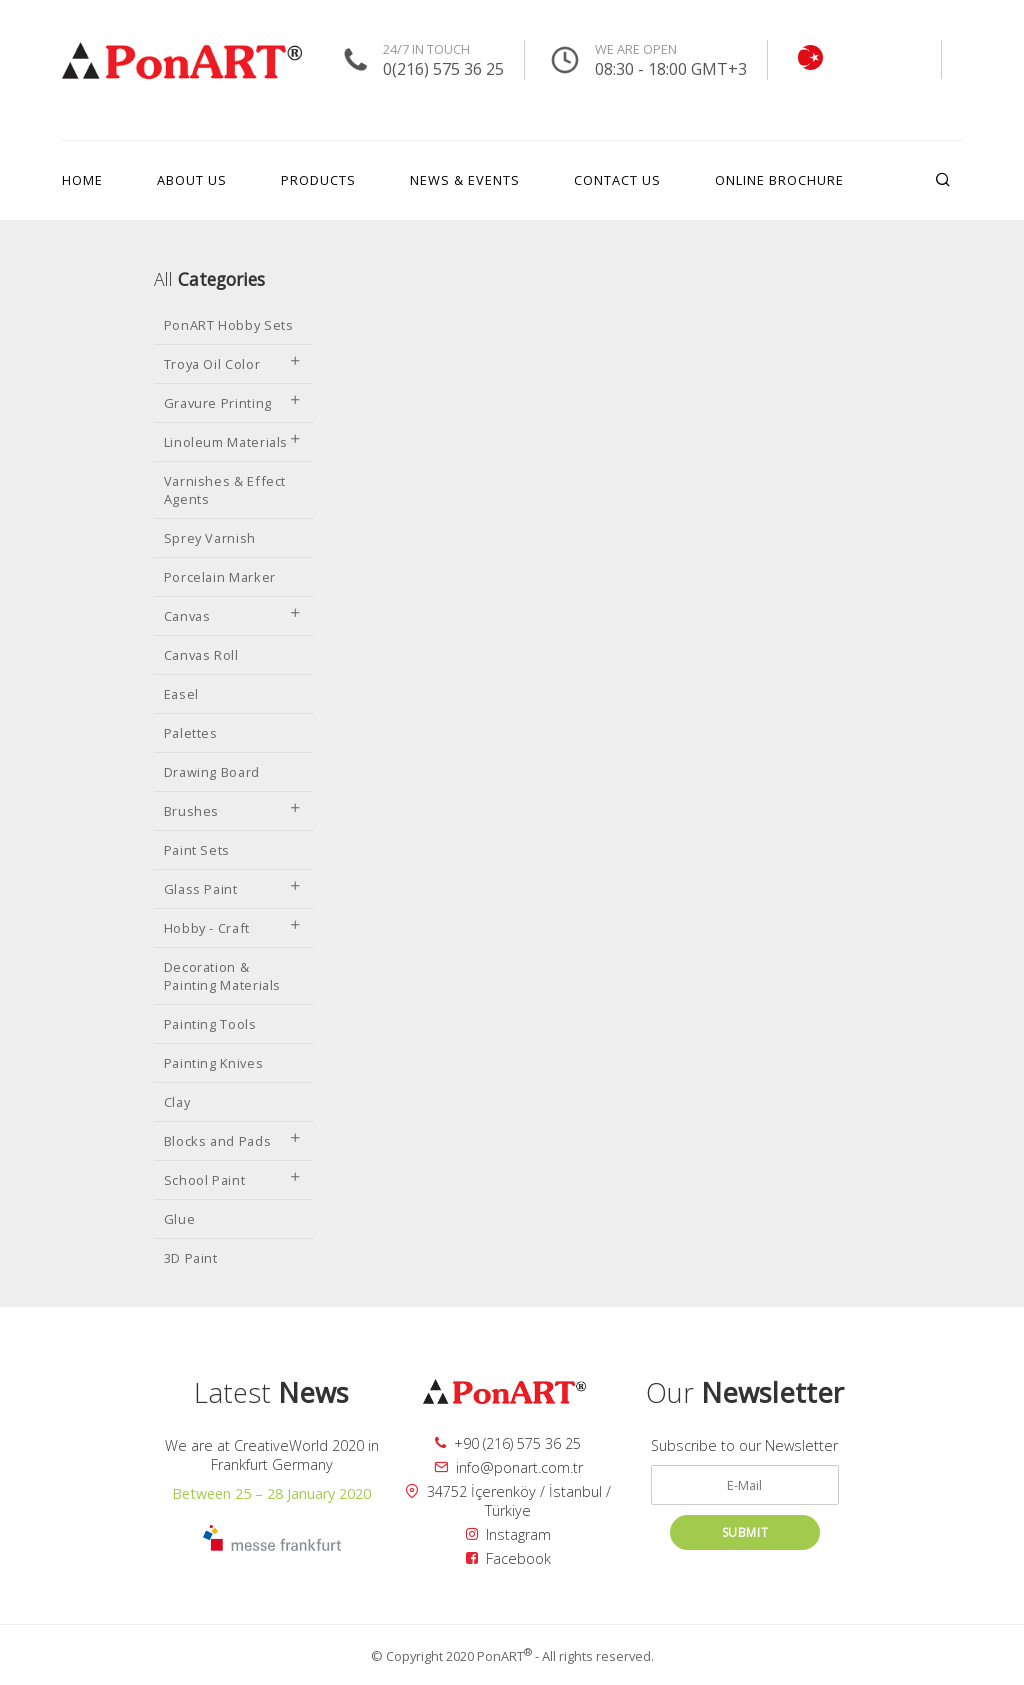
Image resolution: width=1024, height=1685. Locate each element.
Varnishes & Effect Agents (225, 490)
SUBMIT (745, 1532)
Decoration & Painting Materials (223, 976)
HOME (82, 180)
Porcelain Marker (220, 577)
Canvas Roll (201, 655)
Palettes (191, 733)
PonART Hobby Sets (229, 325)
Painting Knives (214, 1063)
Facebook (508, 1558)
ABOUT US (192, 180)
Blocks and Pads (233, 1141)
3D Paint (191, 1258)
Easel (181, 694)
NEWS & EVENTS (465, 180)
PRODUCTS (318, 180)
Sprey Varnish (210, 538)
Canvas (233, 616)
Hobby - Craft (233, 928)
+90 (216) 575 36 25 (508, 1443)
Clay (177, 1102)
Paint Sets (197, 850)
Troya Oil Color (233, 364)
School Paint (233, 1180)
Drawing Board (212, 772)
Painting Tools (210, 1024)
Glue (180, 1219)
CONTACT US (617, 180)
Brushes (233, 811)
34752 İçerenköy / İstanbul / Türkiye (508, 1501)
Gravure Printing (233, 403)
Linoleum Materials (233, 442)
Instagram (508, 1534)
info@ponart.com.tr (508, 1467)
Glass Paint (233, 889)
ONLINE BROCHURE (779, 180)
